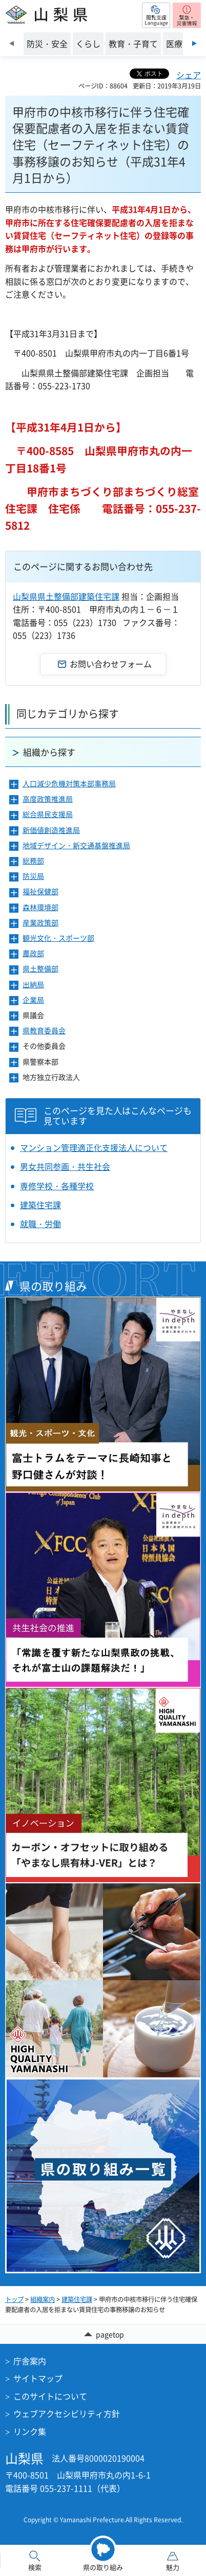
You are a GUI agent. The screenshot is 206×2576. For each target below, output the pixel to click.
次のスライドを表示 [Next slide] (194, 43)
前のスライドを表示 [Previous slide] (11, 43)
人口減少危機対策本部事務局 (69, 783)
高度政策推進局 (48, 799)
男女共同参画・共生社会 (65, 1166)
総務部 (33, 861)
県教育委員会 (44, 1030)
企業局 (33, 1000)
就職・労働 (40, 1223)
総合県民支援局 (48, 814)
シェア (188, 75)
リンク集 (29, 2431)
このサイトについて (50, 2396)
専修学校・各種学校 (57, 1185)
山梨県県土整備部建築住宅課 (66, 596)
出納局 (33, 984)
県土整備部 (40, 969)
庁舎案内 (29, 2361)
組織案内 (42, 2299)
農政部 (33, 953)
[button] (156, 15)
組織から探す (49, 752)
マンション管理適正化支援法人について (94, 1147)
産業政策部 (40, 923)
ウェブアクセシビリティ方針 (66, 2413)
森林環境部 (40, 907)
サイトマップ (38, 2378)
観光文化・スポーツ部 (58, 938)
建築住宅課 (40, 1204)
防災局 (33, 876)
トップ (14, 2299)
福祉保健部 (40, 891)
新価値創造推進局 (51, 830)
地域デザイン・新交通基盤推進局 (76, 845)
